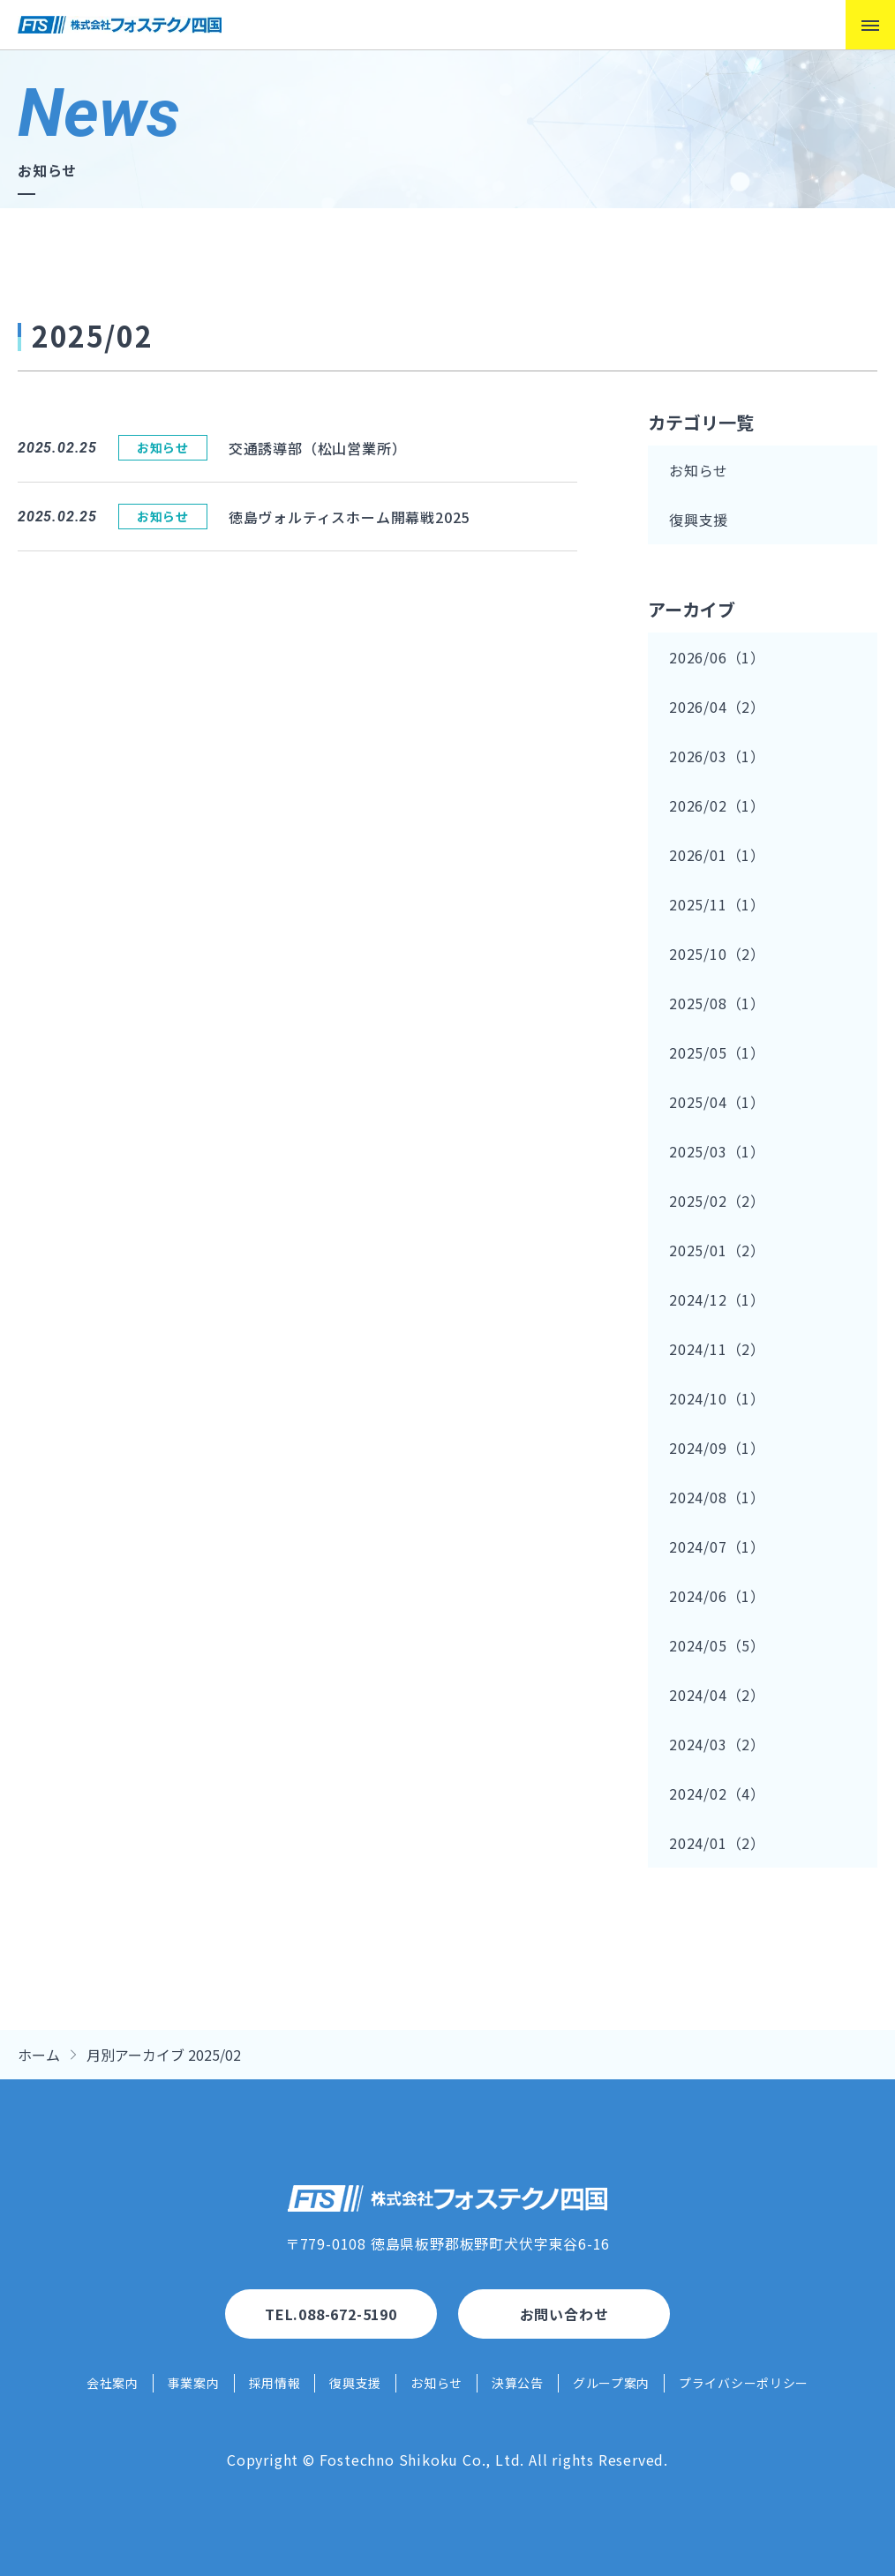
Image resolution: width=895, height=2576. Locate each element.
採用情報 (275, 2383)
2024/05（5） (717, 1645)
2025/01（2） (717, 1250)
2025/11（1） (717, 904)
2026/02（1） (717, 805)
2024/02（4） (717, 1793)
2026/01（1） (717, 854)
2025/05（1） (717, 1052)
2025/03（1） (717, 1151)
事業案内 (194, 2383)
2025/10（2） (717, 953)
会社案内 (112, 2383)
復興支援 (698, 519)
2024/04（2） (717, 1694)
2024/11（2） (717, 1348)
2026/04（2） (717, 706)
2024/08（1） (717, 1497)
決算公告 (518, 2383)
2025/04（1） (717, 1101)
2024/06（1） (717, 1595)
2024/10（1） (717, 1398)
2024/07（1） (717, 1546)
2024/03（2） (717, 1744)
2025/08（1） (717, 1003)
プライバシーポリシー (744, 2383)
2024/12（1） (717, 1299)
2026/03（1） (717, 756)
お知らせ (698, 470)
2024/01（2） (717, 1842)
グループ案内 (611, 2383)
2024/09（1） (717, 1447)
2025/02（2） (717, 1200)
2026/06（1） (717, 657)
